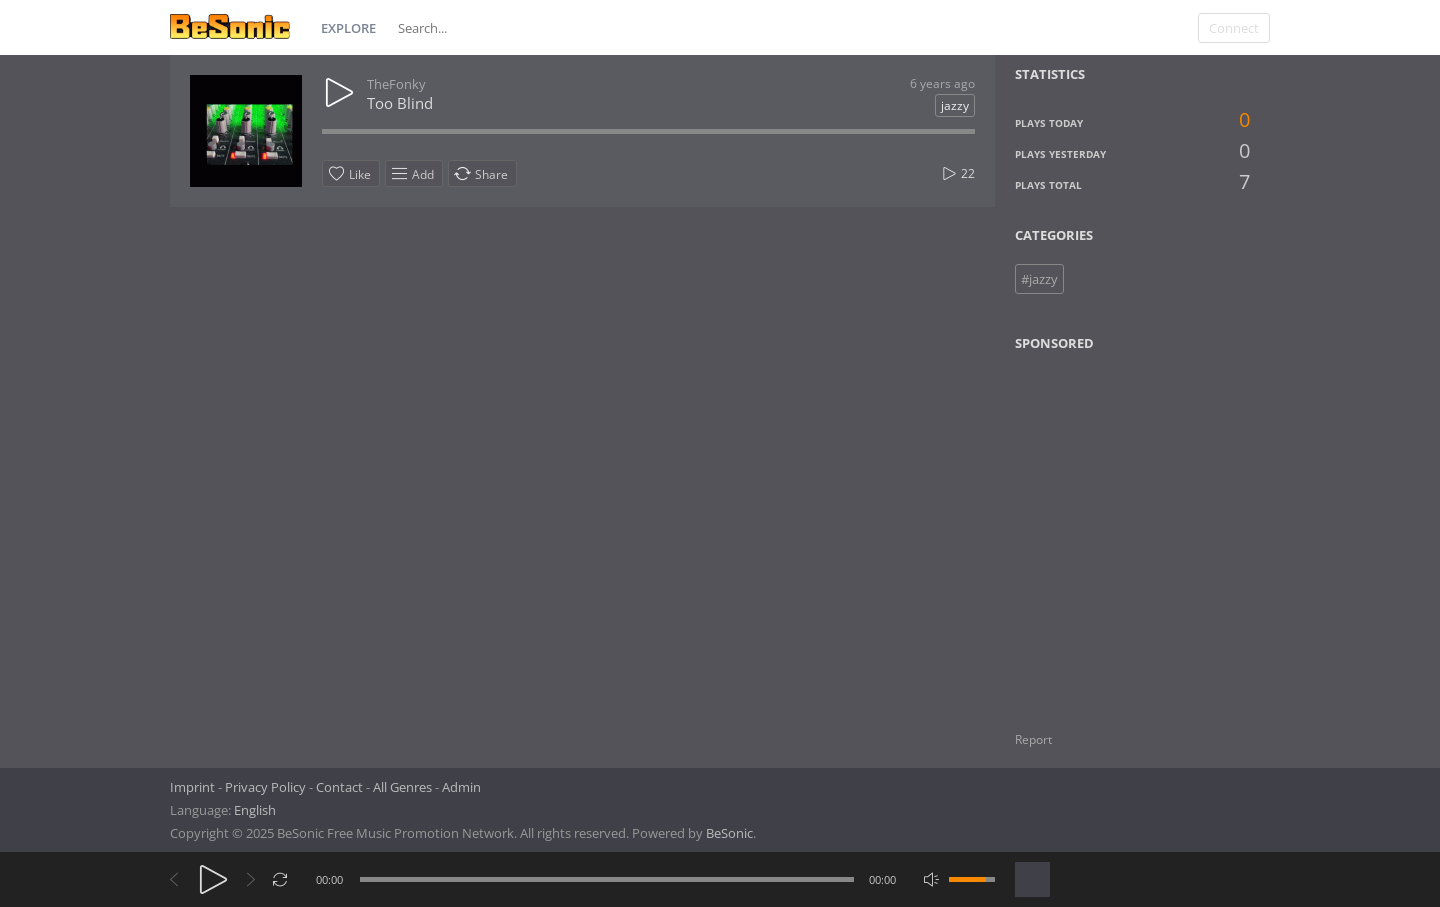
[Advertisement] (1112, 529)
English (255, 810)
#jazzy (1039, 279)
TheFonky (396, 84)
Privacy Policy (265, 787)
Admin (461, 787)
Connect (1234, 28)
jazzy (955, 105)
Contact (339, 787)
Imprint (192, 787)
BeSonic (729, 833)
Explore (348, 28)
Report (1033, 739)
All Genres (402, 787)
